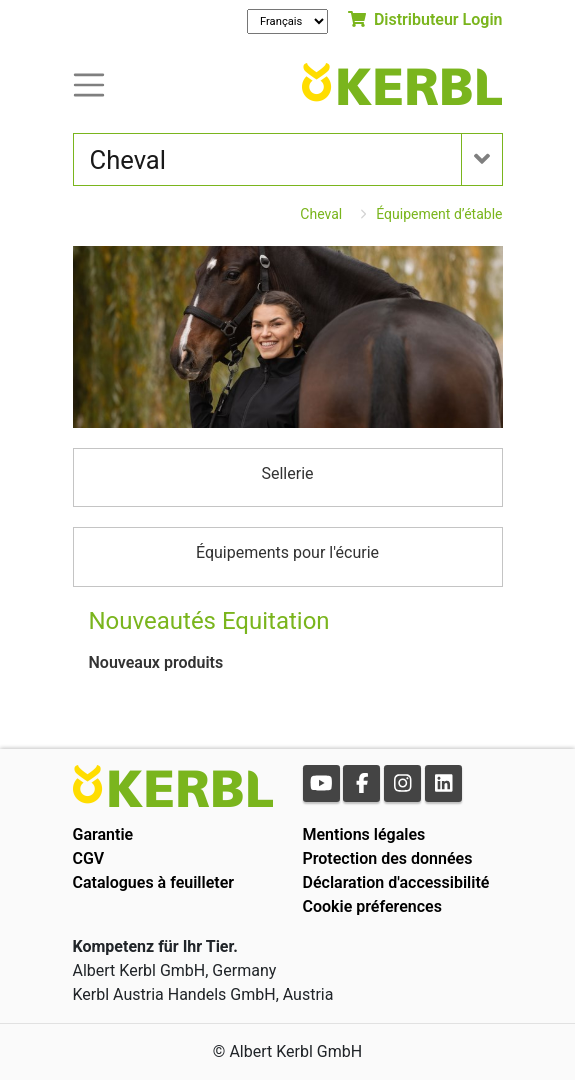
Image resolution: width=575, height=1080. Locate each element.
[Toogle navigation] (89, 83)
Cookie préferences (372, 906)
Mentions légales (364, 834)
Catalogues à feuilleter (154, 882)
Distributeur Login (425, 19)
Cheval (321, 214)
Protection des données (388, 858)
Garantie (103, 834)
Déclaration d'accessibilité (396, 882)
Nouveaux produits (156, 662)
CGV (89, 858)
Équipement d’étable (439, 214)
